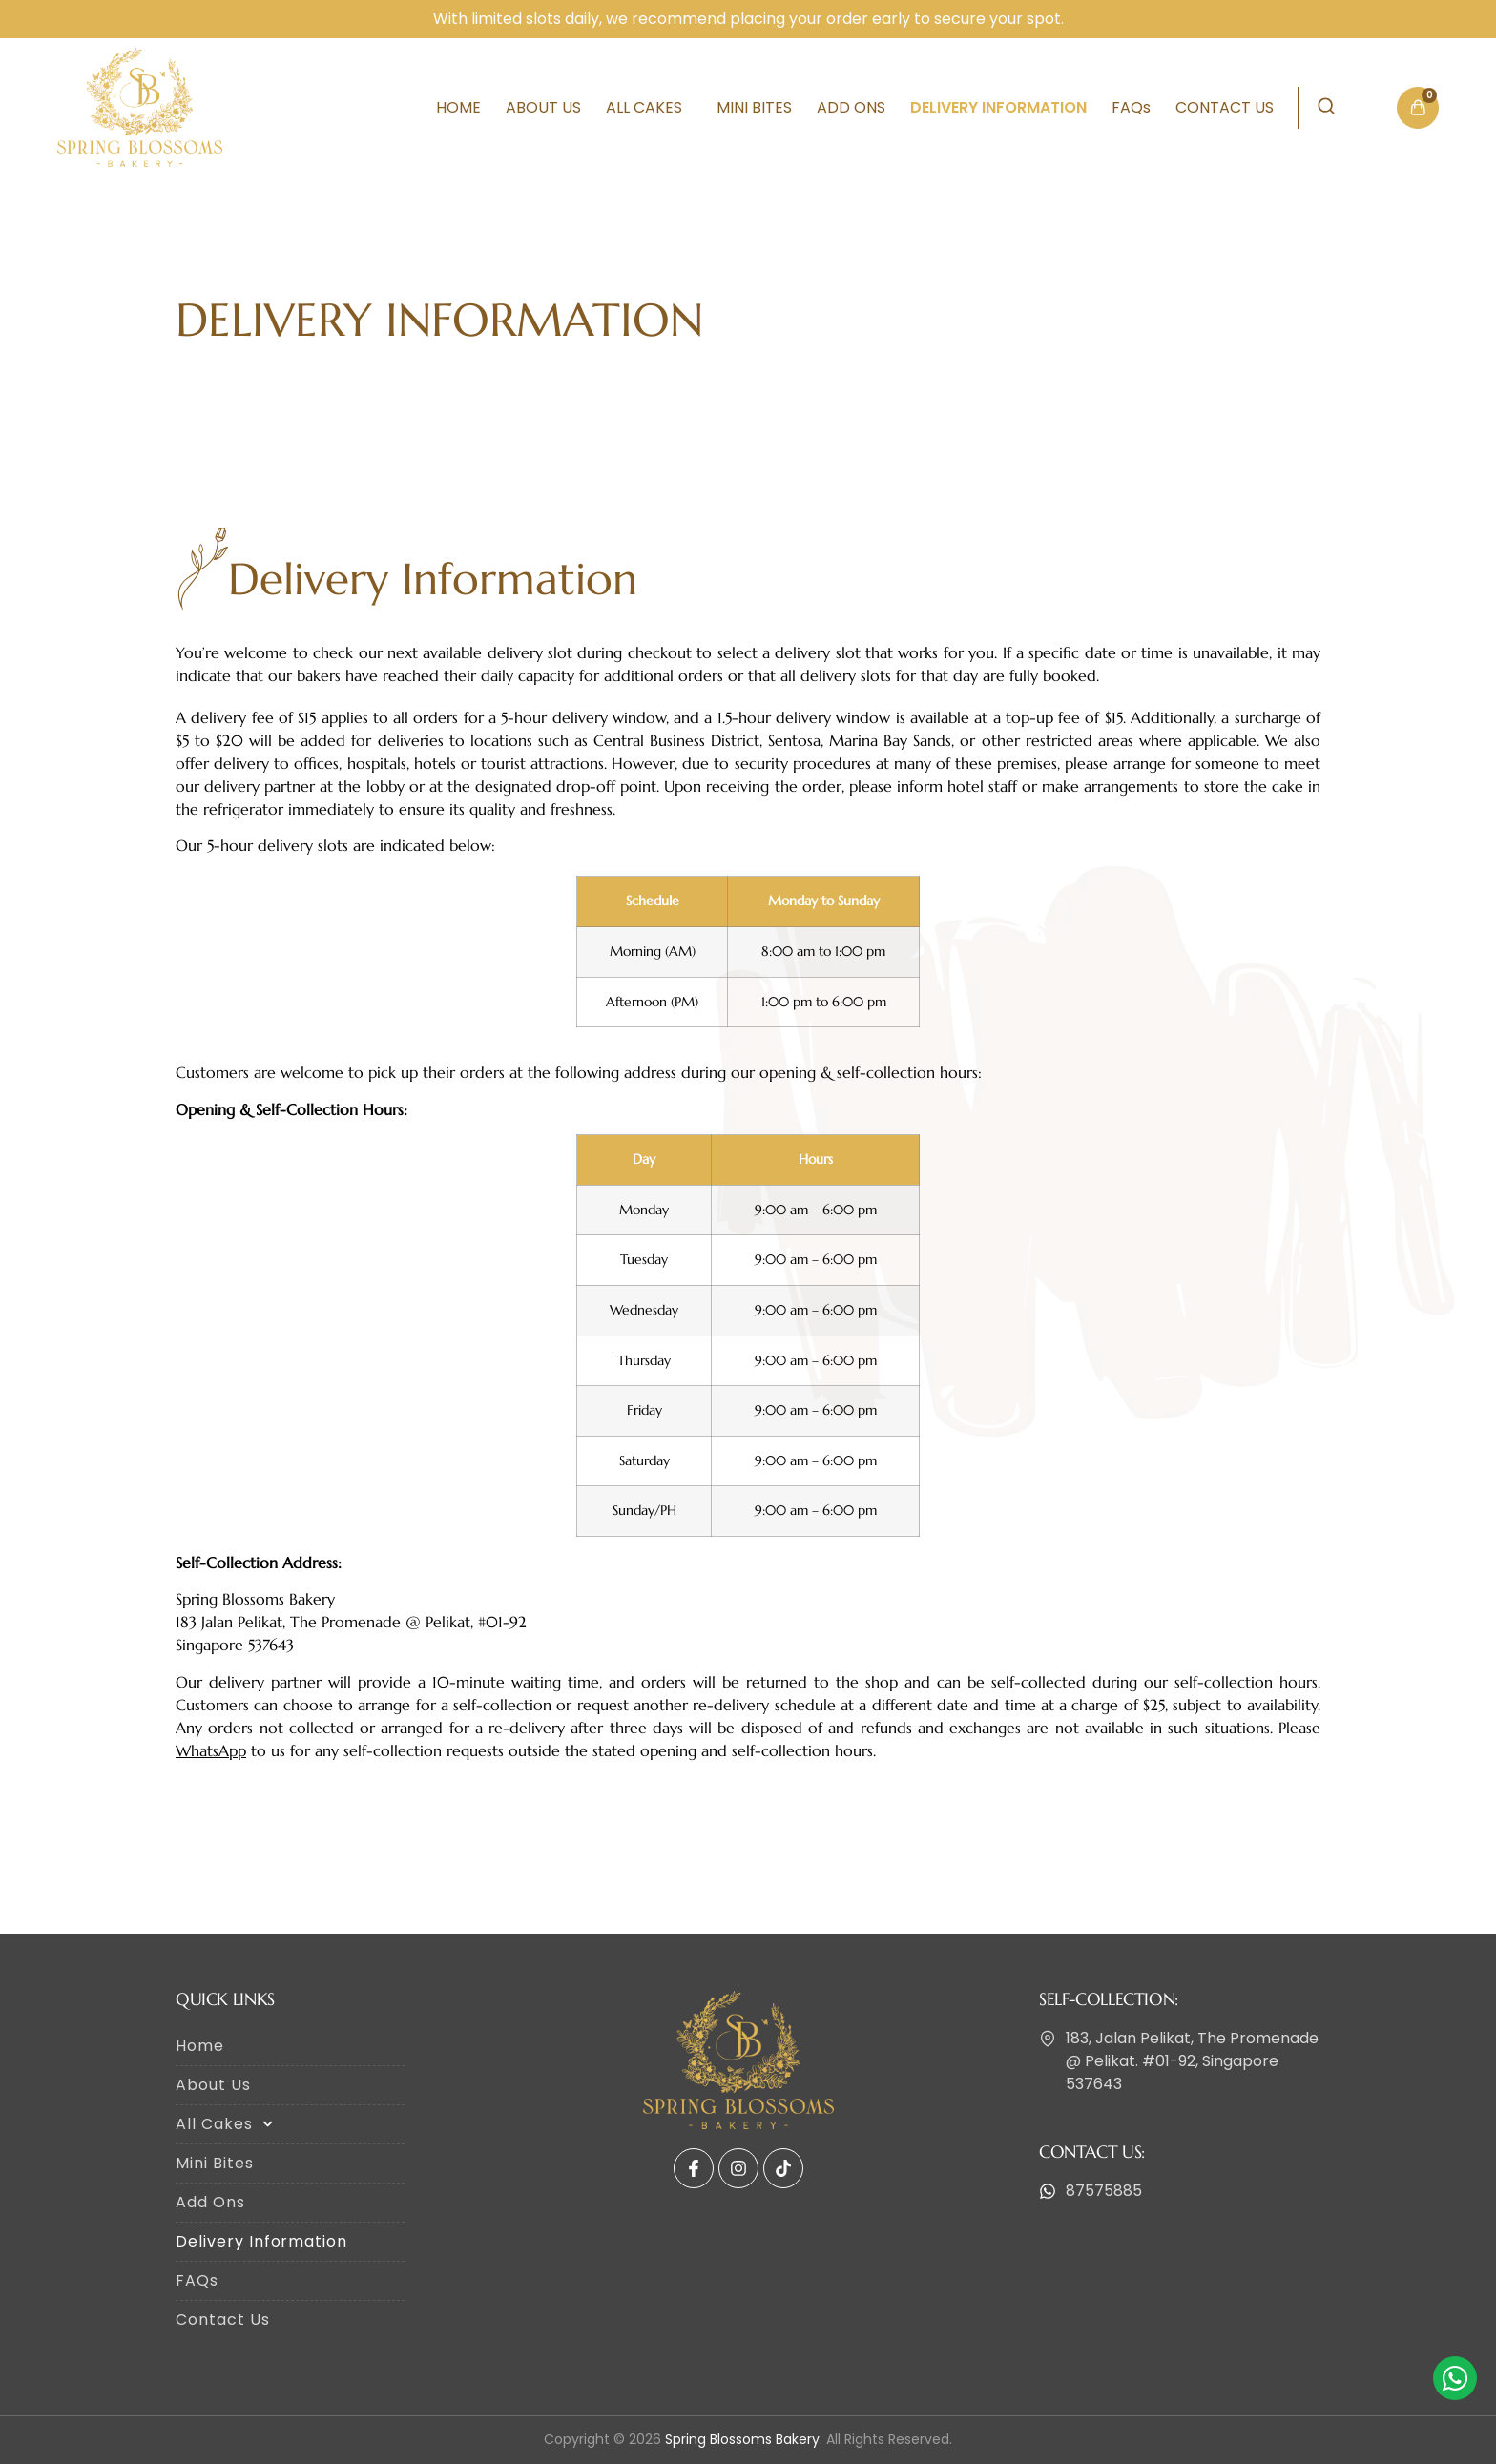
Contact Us (1224, 107)
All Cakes (649, 107)
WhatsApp (211, 1750)
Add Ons (851, 107)
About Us (543, 107)
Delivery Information (998, 107)
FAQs (1131, 107)
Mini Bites (754, 107)
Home (458, 107)
